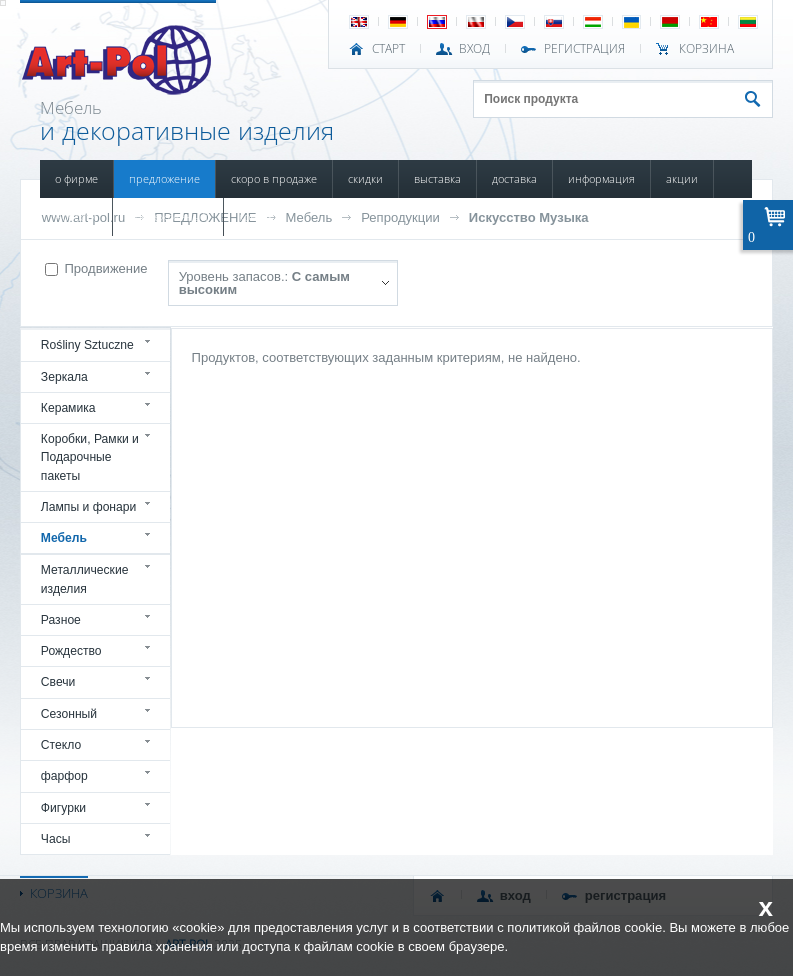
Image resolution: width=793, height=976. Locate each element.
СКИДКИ (365, 178)
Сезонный (69, 714)
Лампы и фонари (89, 507)
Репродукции (400, 217)
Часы (56, 839)
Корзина (706, 49)
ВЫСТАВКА (437, 178)
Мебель (309, 217)
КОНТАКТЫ (262, 216)
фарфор (64, 776)
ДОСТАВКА (514, 178)
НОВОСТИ (76, 216)
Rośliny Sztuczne (87, 345)
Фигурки (63, 808)
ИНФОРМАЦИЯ (601, 178)
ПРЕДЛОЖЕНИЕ (164, 178)
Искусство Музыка (529, 217)
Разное (61, 620)
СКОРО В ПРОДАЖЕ (274, 178)
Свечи (58, 682)
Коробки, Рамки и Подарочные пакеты (90, 457)
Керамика (68, 408)
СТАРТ (388, 49)
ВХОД (474, 49)
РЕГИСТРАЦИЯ (584, 49)
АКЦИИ (682, 178)
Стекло (61, 745)
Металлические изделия (85, 579)
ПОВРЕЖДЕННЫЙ (168, 216)
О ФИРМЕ (76, 178)
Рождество (71, 651)
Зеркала (64, 377)
